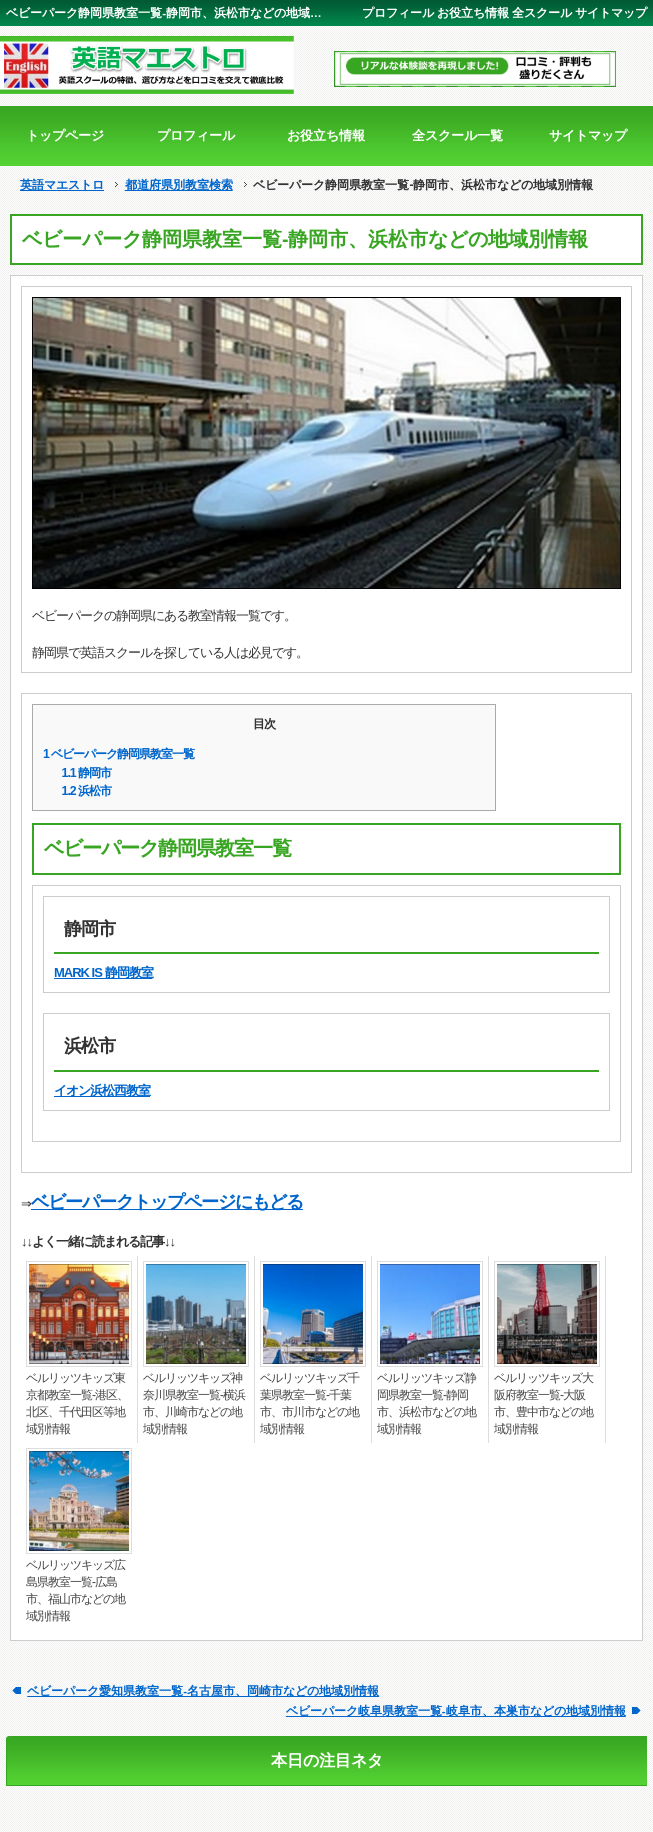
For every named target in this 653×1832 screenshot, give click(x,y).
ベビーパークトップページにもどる (167, 1202)
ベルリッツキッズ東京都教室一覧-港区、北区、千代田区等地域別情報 (77, 1403)
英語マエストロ (62, 185)
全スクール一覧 (457, 135)
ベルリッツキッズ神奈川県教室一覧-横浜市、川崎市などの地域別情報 (194, 1403)
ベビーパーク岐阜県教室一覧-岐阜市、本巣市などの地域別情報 (456, 1710)
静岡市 (87, 773)
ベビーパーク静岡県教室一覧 (118, 754)
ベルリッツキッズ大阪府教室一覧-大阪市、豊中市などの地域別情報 (543, 1403)
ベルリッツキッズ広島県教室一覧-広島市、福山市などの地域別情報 (75, 1590)
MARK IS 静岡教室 (103, 972)
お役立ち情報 (473, 12)
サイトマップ (611, 12)
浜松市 (87, 791)
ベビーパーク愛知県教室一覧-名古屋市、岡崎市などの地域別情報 (203, 1690)
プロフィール (398, 12)
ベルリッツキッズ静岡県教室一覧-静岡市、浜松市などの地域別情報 (426, 1403)
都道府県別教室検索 (179, 185)
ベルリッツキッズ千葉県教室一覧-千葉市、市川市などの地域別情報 (309, 1403)
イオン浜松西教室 (102, 1090)
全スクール (542, 12)
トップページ (65, 135)
